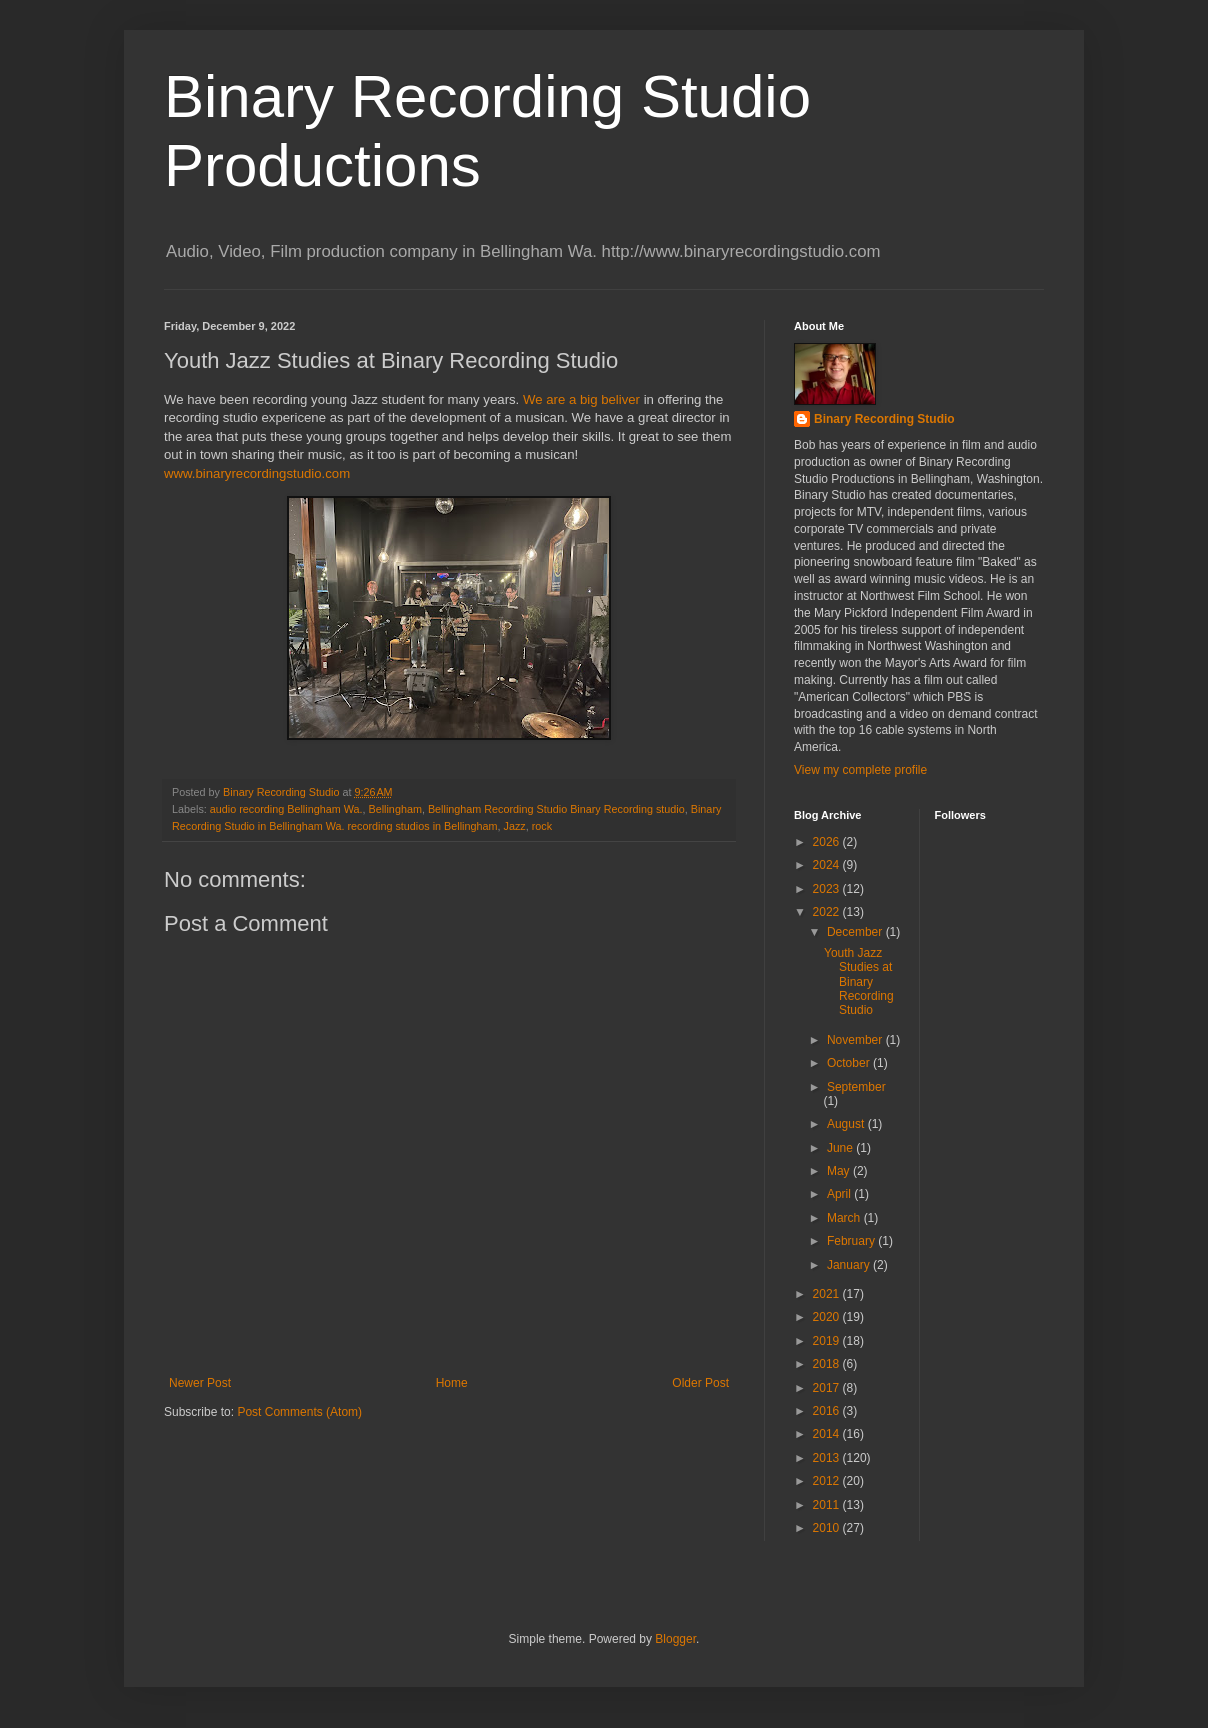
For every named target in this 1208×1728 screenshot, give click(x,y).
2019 (828, 1341)
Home (452, 1383)
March (845, 1218)
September (856, 1087)
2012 (828, 1481)
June (841, 1148)
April (840, 1194)
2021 (828, 1294)
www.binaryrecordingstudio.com (257, 473)
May (840, 1171)
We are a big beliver (581, 399)
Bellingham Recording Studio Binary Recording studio (556, 809)
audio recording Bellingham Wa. (286, 809)
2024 (828, 865)
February (852, 1241)
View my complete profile (860, 770)
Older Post (700, 1383)
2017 (828, 1388)
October (850, 1063)
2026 (828, 842)
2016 (828, 1411)
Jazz (514, 826)
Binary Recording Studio (884, 419)
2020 (828, 1317)
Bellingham (394, 809)
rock (542, 826)
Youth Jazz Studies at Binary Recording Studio (859, 982)
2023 (828, 889)
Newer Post (200, 1383)
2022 (828, 912)
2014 (828, 1434)
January (850, 1265)
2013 (828, 1458)
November (856, 1040)
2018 (828, 1364)
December (856, 932)
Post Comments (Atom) (299, 1412)
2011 (828, 1505)
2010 (828, 1528)
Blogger (675, 1639)
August (847, 1124)
